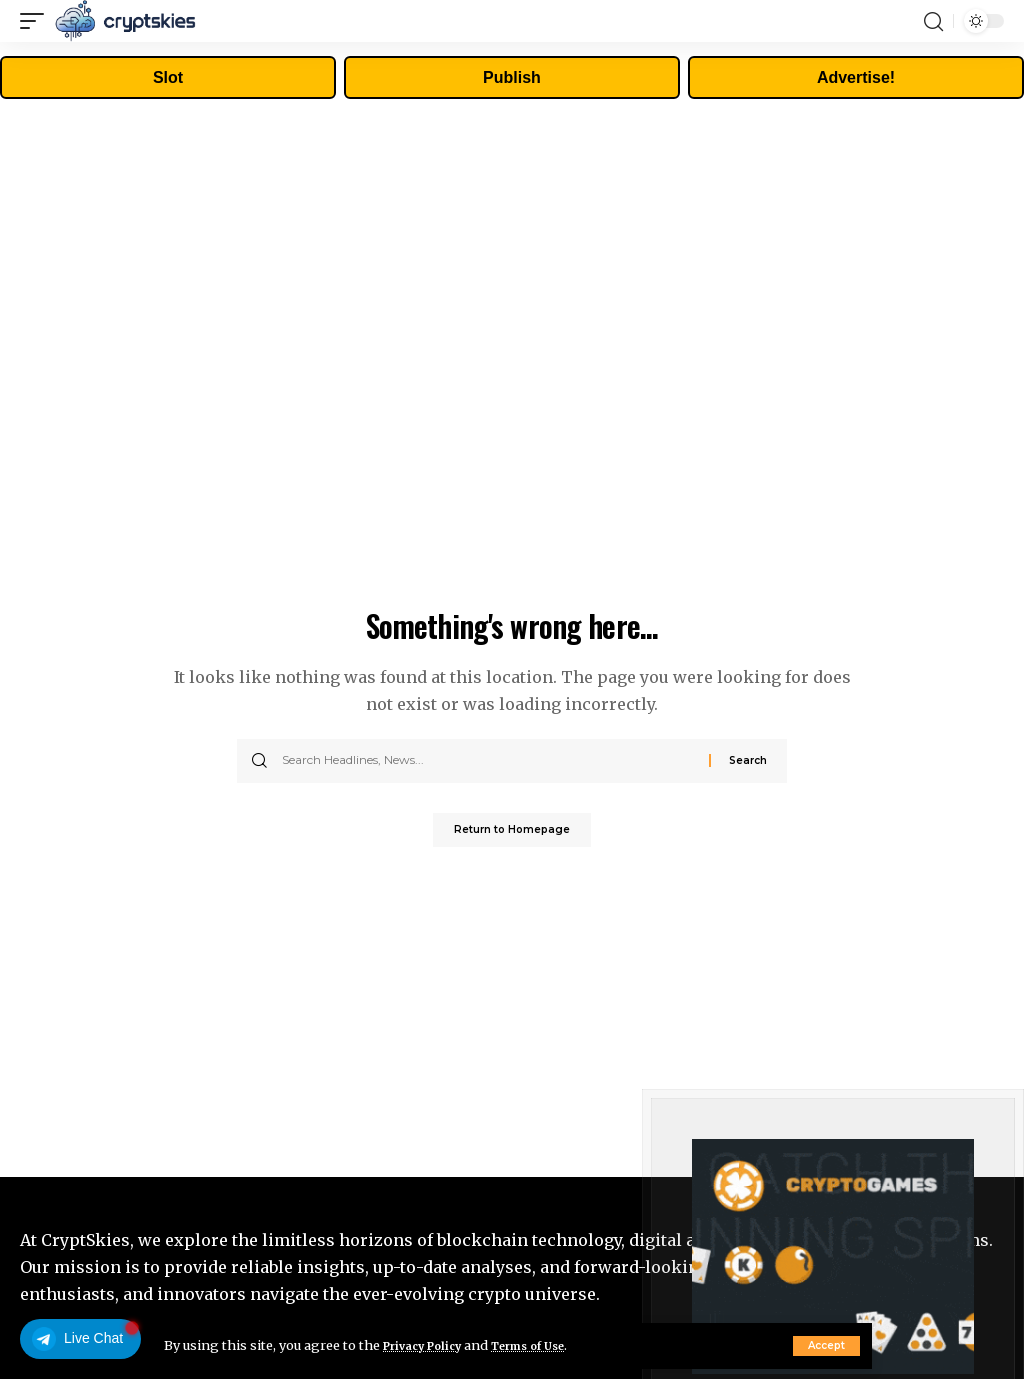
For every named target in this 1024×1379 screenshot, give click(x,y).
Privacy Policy (430, 1345)
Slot (168, 77)
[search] (933, 21)
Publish (512, 77)
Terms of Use (550, 1345)
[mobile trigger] (37, 21)
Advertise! (856, 77)
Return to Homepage (512, 832)
